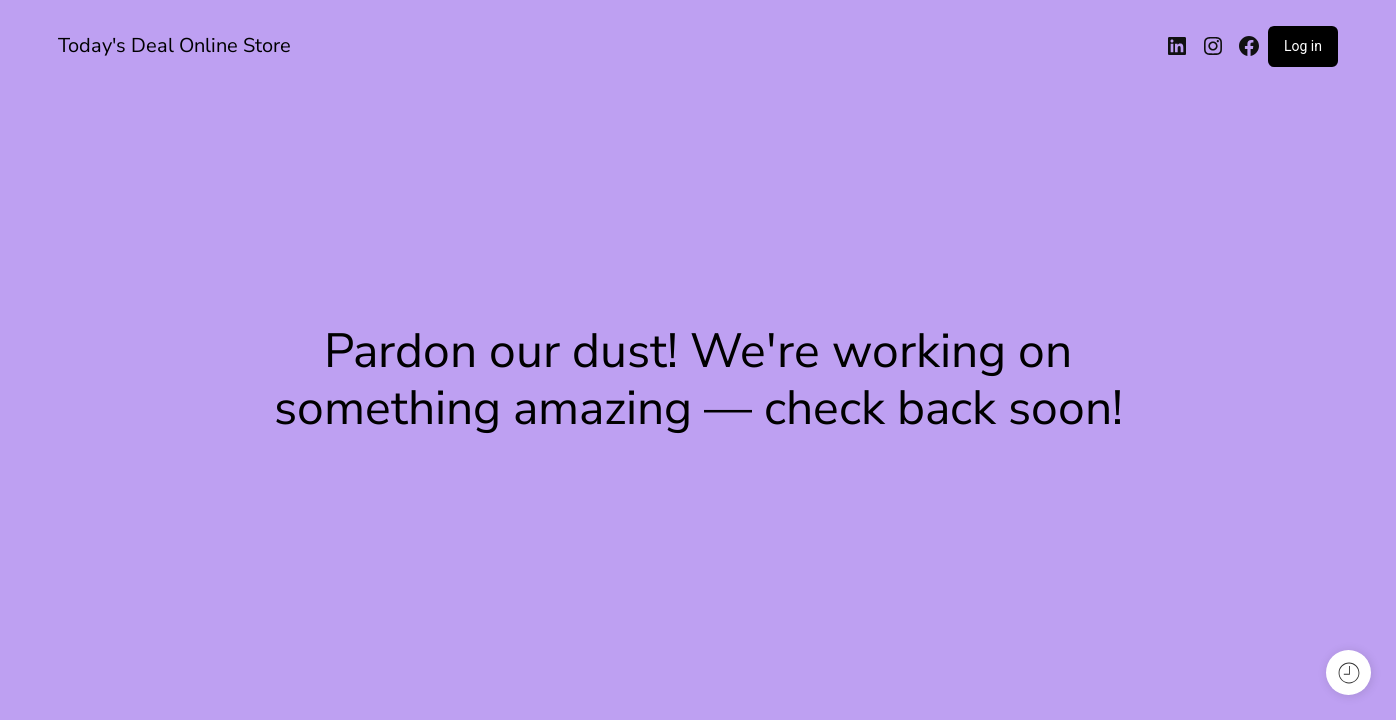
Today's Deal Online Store (174, 45)
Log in (1303, 46)
